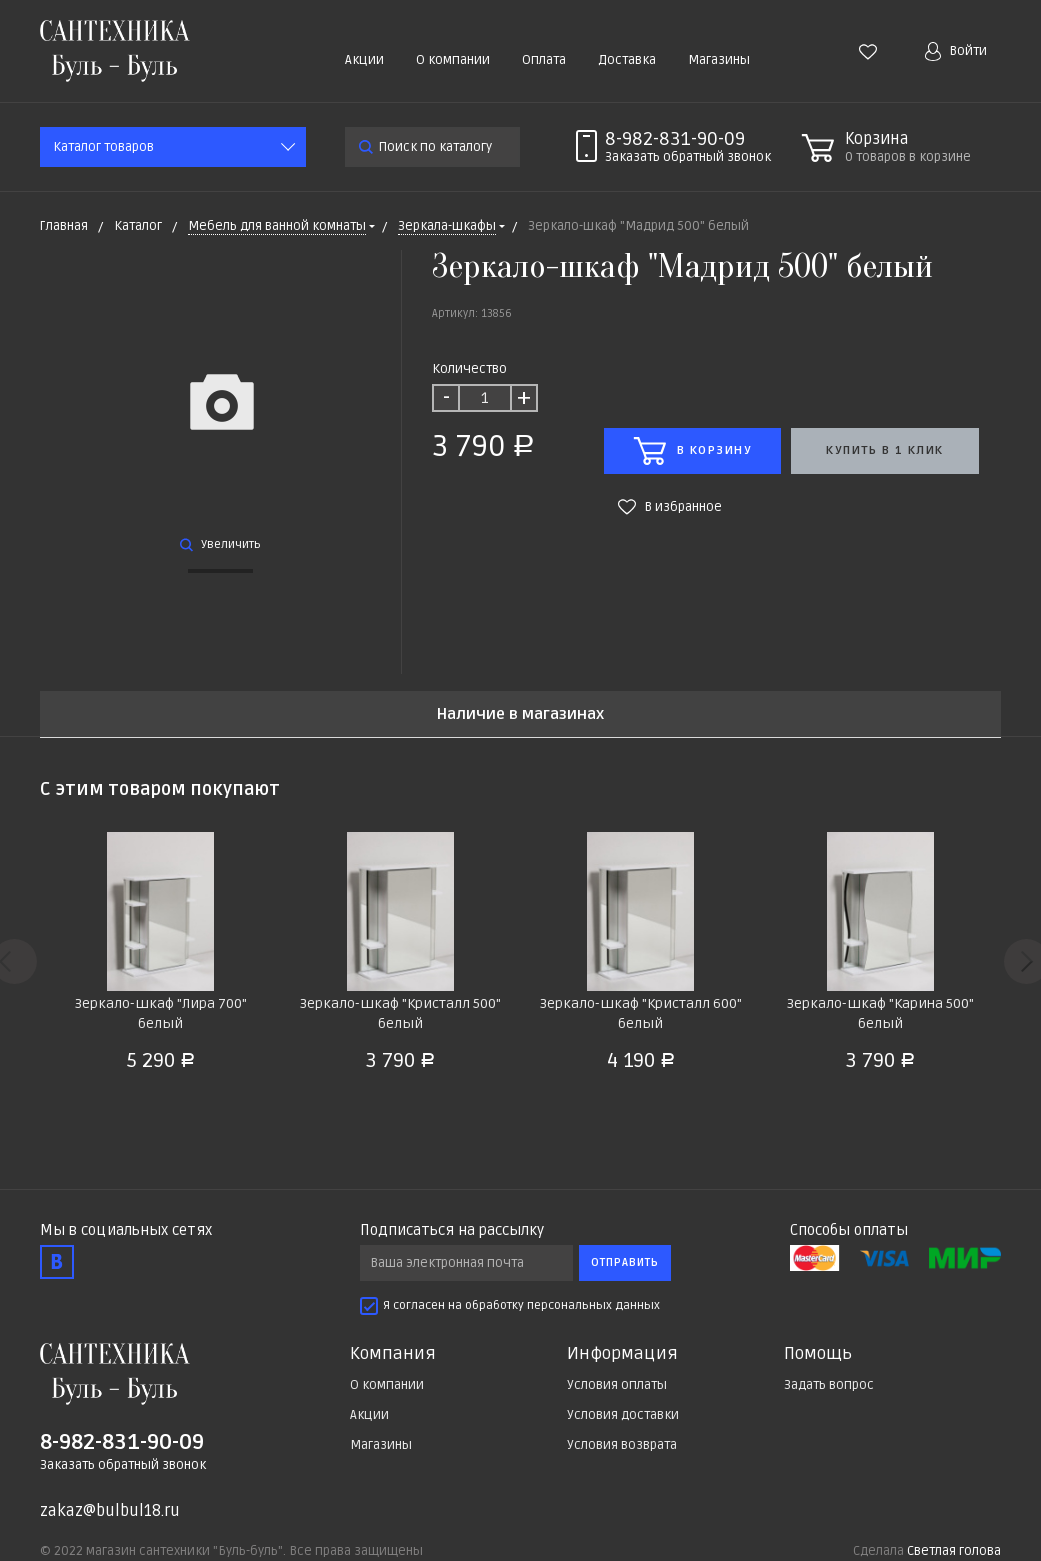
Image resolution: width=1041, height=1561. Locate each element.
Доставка (627, 60)
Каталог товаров (103, 147)
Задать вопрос (829, 1385)
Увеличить (220, 544)
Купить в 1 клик (885, 450)
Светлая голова (954, 1551)
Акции (364, 60)
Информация (622, 1354)
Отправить (625, 1262)
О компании (453, 60)
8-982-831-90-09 (675, 139)
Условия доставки (623, 1415)
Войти (956, 51)
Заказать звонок (688, 157)
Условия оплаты (617, 1385)
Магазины (719, 60)
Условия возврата (622, 1445)
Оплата (544, 60)
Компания (393, 1354)
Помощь (818, 1354)
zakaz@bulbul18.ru (110, 1511)
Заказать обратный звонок (123, 1465)
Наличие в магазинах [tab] (520, 714)
